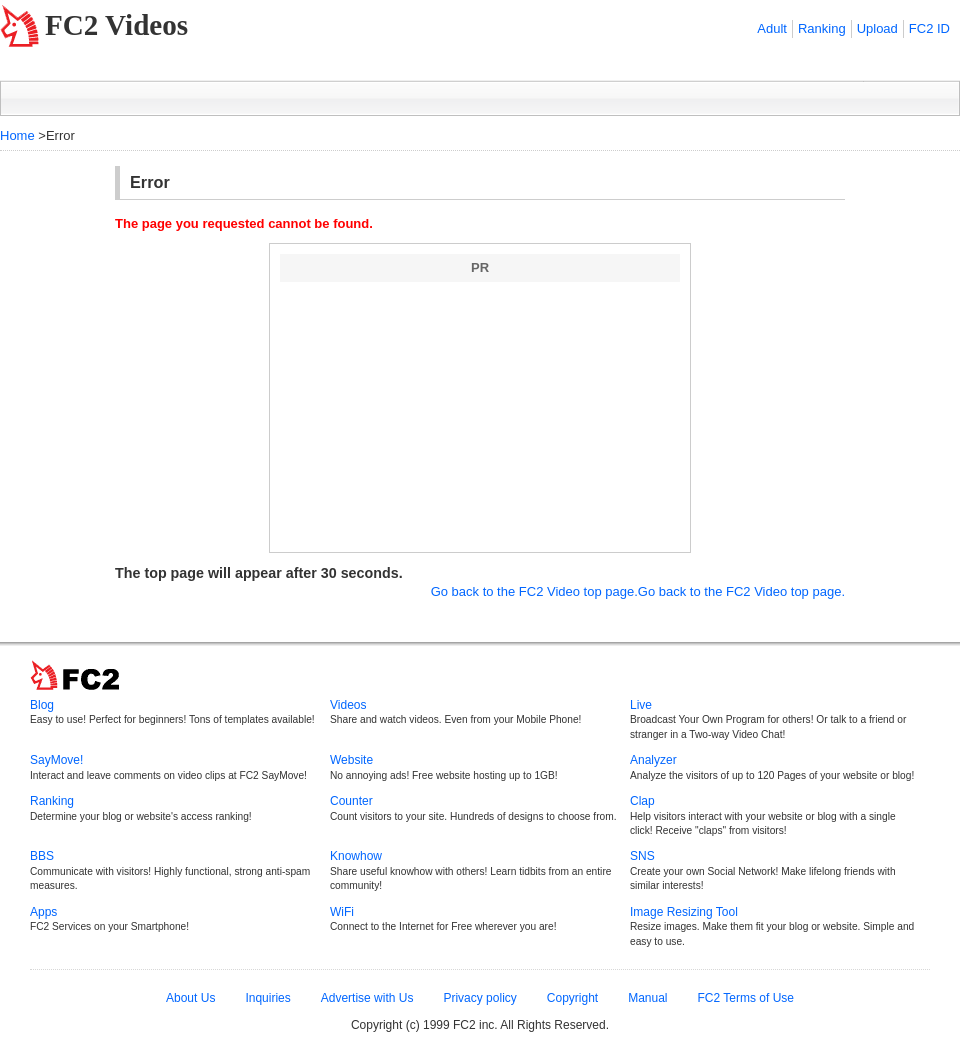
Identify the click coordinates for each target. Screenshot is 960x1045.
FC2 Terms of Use (746, 998)
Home (17, 135)
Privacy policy (479, 998)
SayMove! (56, 760)
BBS (42, 856)
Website (351, 760)
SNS (642, 856)
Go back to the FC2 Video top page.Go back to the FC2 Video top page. (638, 591)
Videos (348, 705)
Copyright (572, 998)
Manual (647, 998)
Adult (772, 28)
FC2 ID (929, 28)
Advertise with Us (367, 998)
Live (641, 705)
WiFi (342, 912)
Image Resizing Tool (684, 912)
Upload (877, 28)
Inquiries (267, 998)
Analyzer (653, 760)
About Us (190, 998)
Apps (43, 912)
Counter (351, 801)
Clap (642, 801)
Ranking (822, 28)
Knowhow (356, 856)
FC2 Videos (116, 25)
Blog (42, 705)
